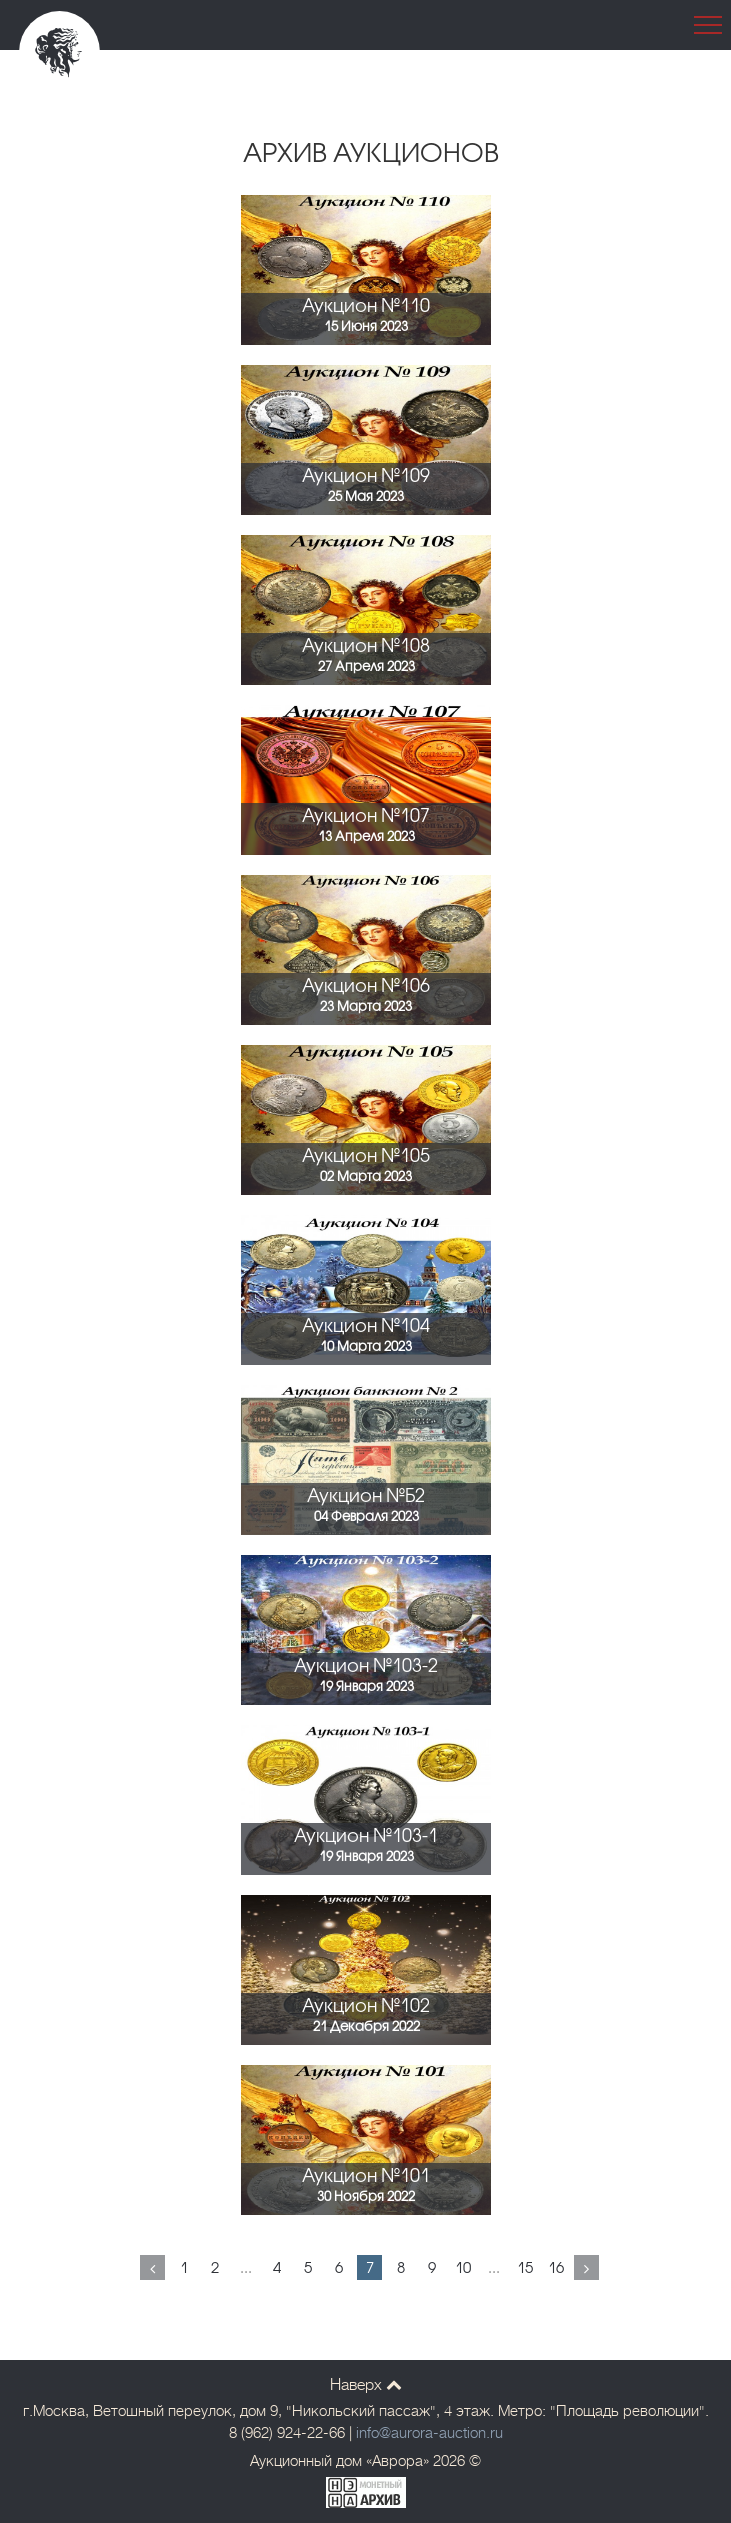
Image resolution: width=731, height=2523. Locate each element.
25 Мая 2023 (366, 497)
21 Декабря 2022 (366, 2027)
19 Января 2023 (366, 1687)
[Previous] (152, 2267)
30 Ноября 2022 (366, 2197)
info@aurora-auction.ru (429, 2433)
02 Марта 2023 (366, 1177)
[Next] (586, 2267)
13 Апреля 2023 (366, 837)
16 (556, 2269)
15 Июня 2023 (366, 327)
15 (525, 2269)
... (246, 2269)
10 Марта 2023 (366, 1347)
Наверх (366, 2385)
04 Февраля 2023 (366, 1517)
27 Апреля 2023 (366, 667)
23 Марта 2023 (366, 1007)
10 (463, 2269)
